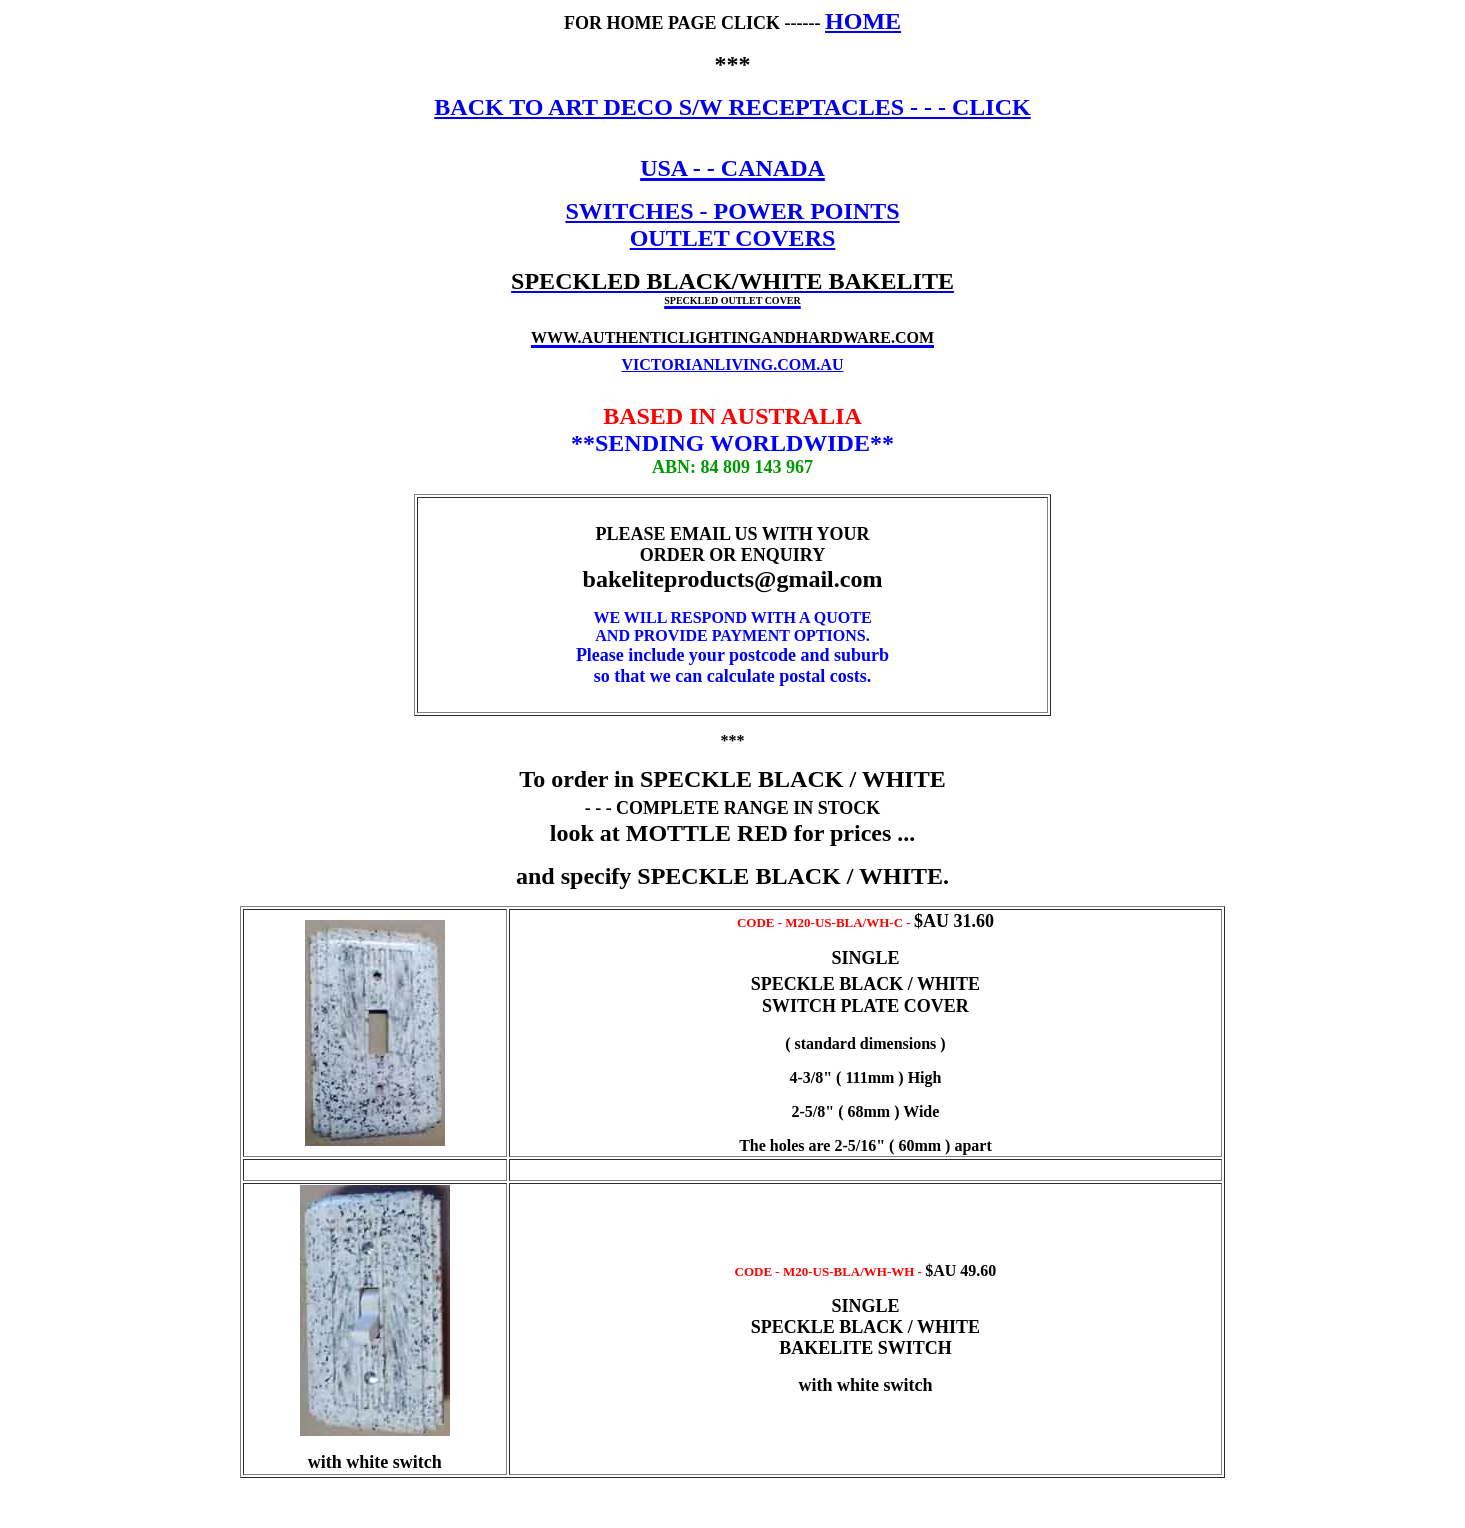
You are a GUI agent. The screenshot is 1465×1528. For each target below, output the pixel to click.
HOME (863, 21)
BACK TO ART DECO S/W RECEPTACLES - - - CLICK (732, 107)
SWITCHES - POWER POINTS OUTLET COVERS (732, 224)
